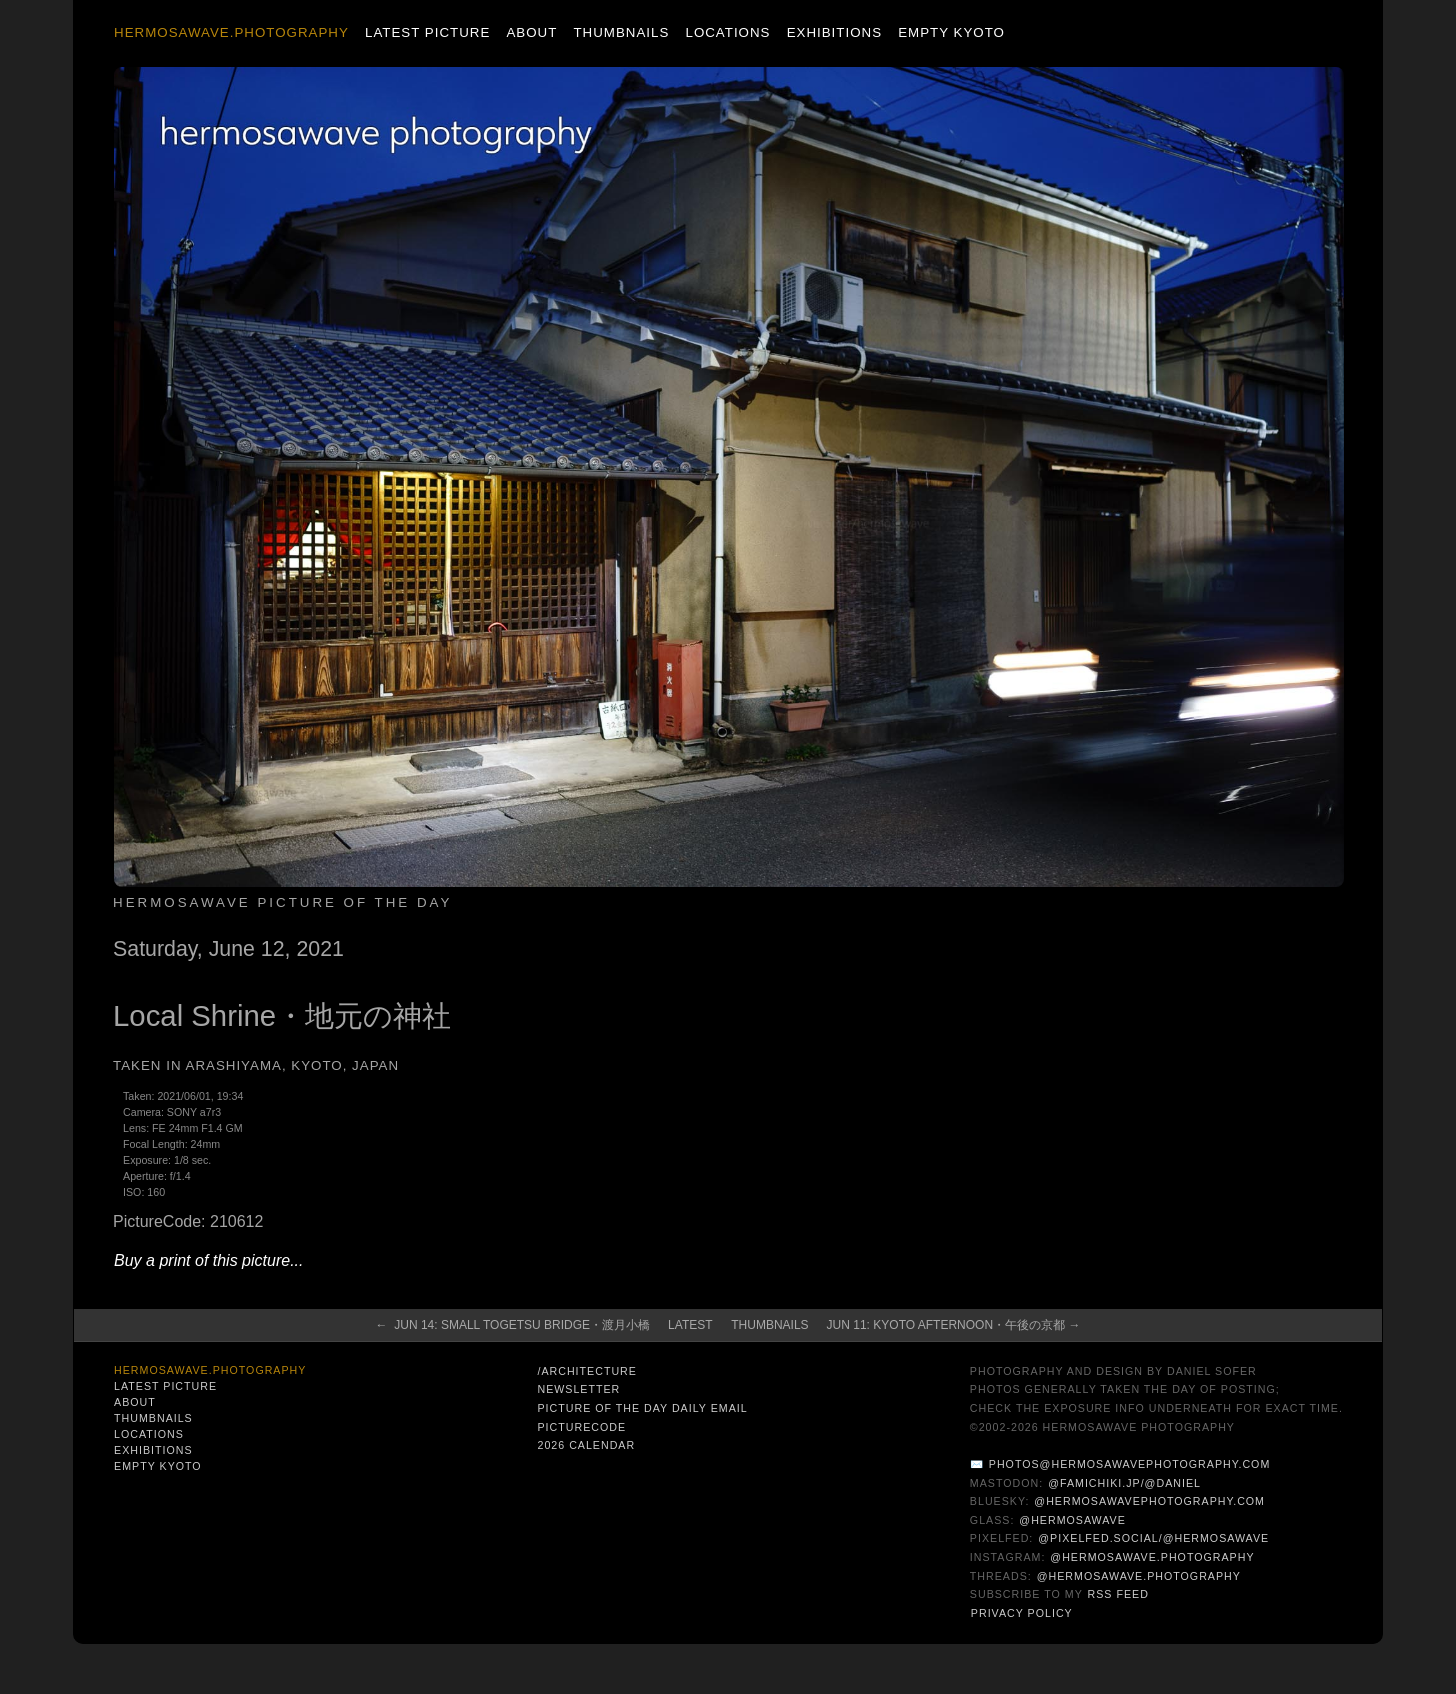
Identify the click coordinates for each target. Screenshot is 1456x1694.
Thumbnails (621, 32)
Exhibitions (834, 32)
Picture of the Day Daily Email (642, 1408)
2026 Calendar (586, 1445)
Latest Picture (427, 32)
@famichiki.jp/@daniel (1124, 1483)
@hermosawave (1072, 1520)
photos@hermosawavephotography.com (1129, 1464)
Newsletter (578, 1389)
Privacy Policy (1022, 1613)
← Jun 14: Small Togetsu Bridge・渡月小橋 (513, 1325)
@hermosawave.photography (1152, 1557)
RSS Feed (1118, 1594)
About (531, 32)
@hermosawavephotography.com (1149, 1501)
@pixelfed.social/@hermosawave (1153, 1538)
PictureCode (581, 1427)
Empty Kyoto (951, 32)
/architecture (586, 1371)
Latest (690, 1325)
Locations (727, 32)
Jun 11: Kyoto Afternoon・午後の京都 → (954, 1325)
